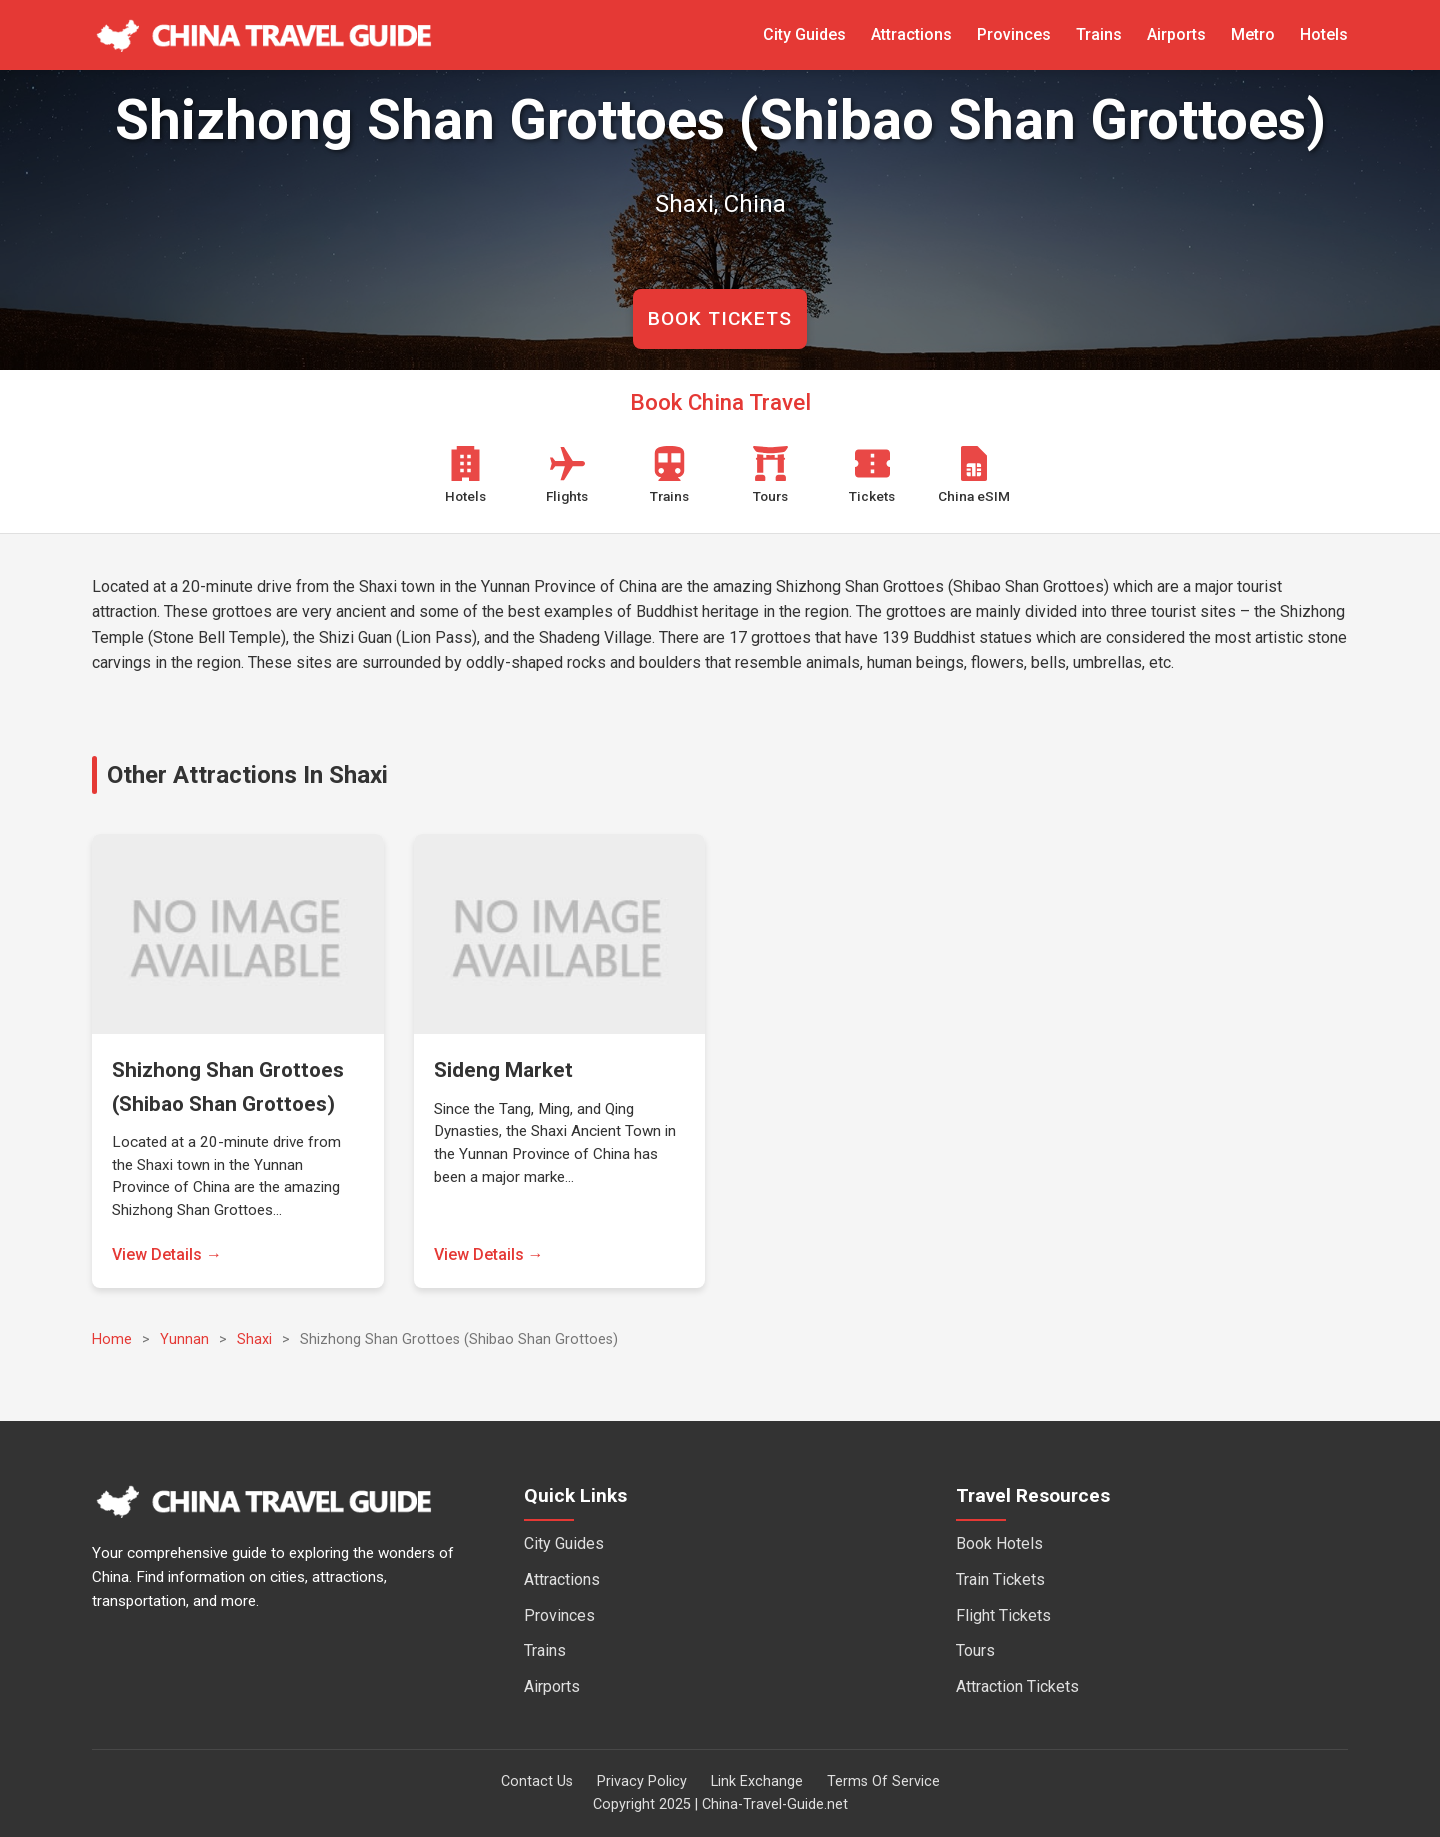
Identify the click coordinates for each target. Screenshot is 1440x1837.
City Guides (804, 34)
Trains (1099, 34)
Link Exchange (757, 1781)
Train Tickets (1000, 1579)
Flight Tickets (1003, 1615)
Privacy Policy (642, 1781)
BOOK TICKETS (720, 318)
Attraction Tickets (1017, 1686)
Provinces (1014, 34)
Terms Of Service (883, 1781)
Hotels (1324, 34)
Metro (1253, 34)
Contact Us (537, 1781)
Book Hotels (999, 1543)
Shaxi (254, 1339)
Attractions (911, 34)
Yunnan (184, 1339)
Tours (975, 1650)
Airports (1176, 34)
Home (112, 1339)
